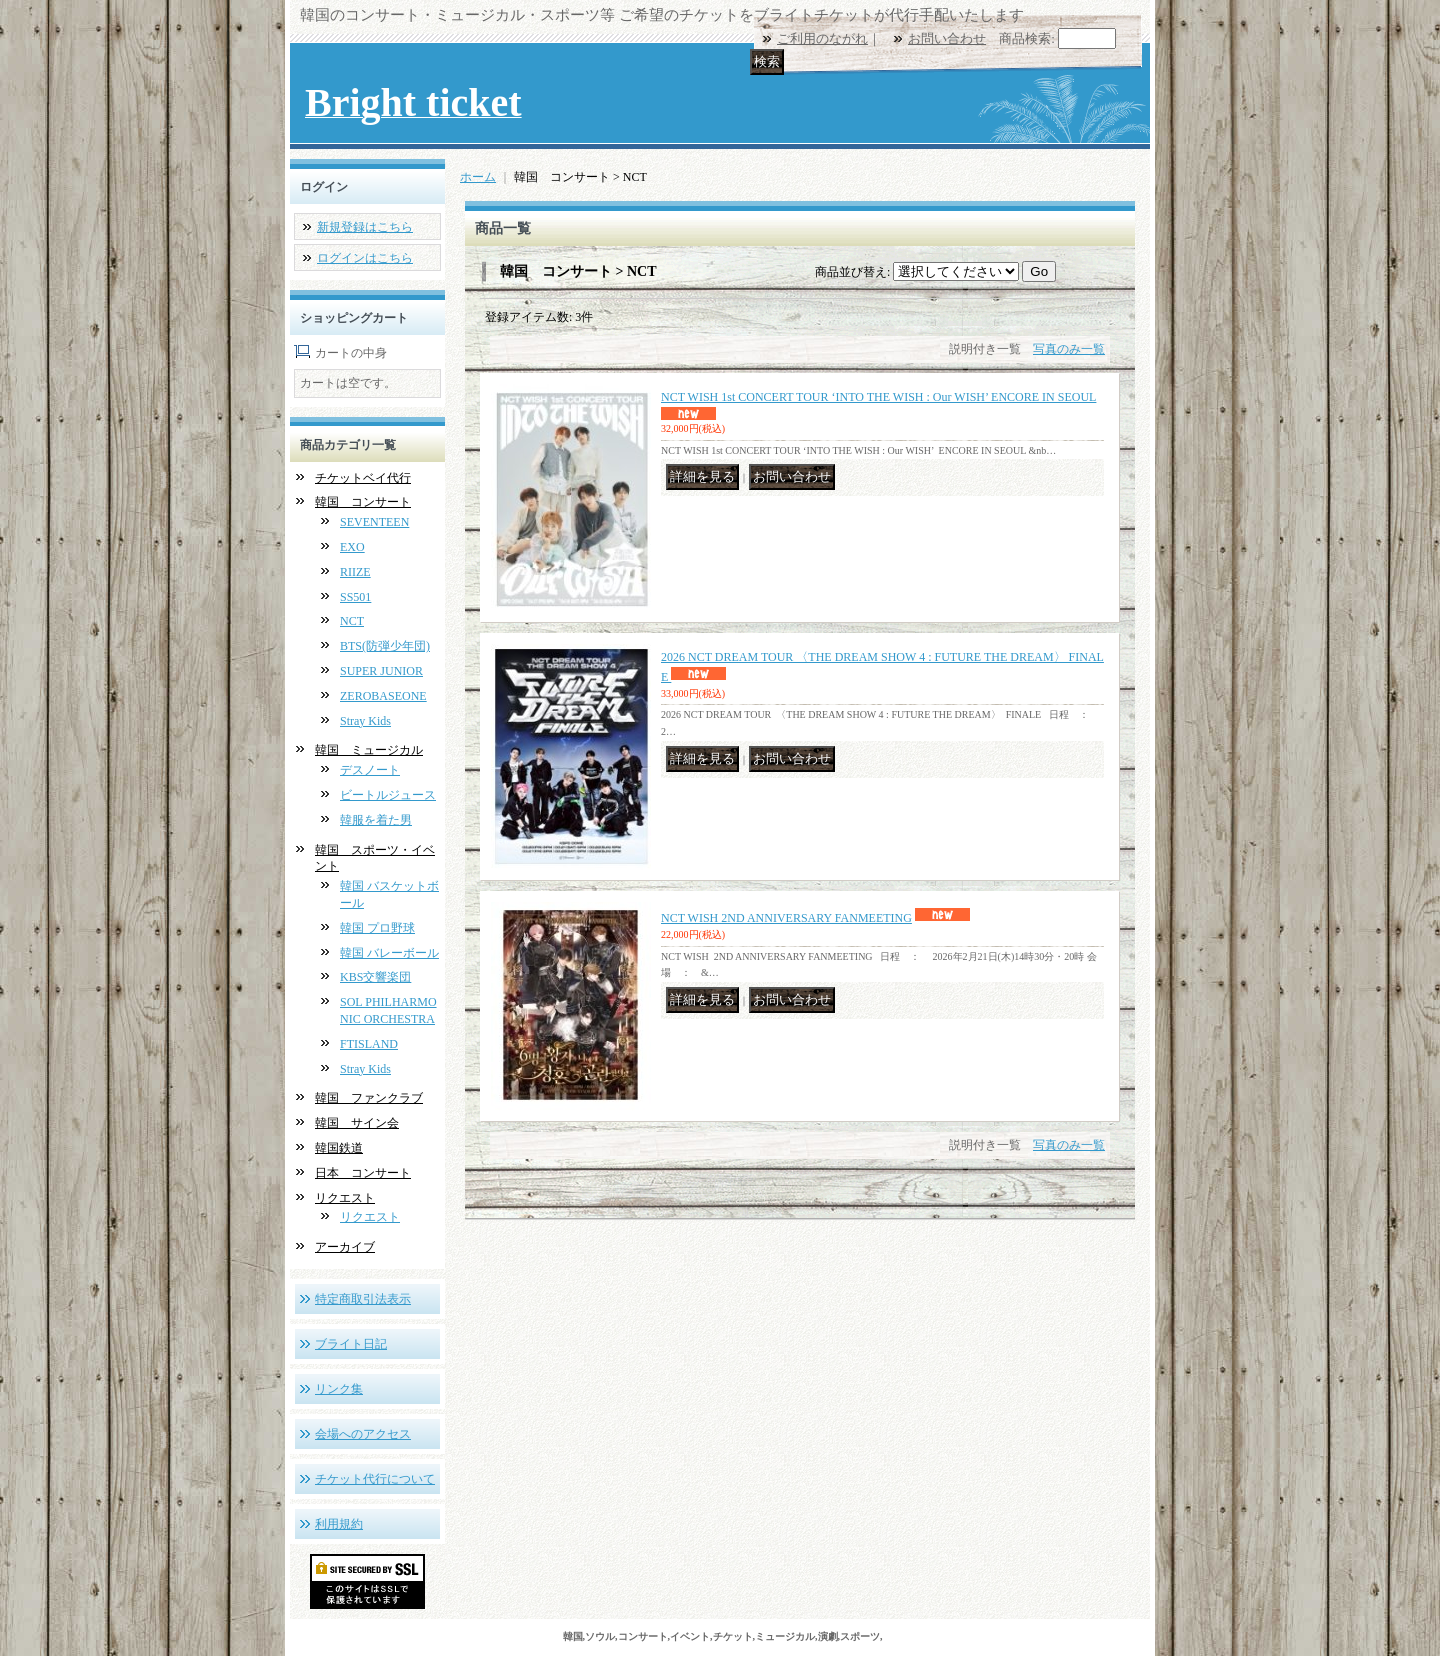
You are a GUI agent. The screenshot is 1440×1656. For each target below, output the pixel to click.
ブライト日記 (351, 1344)
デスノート (370, 770)
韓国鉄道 (339, 1148)
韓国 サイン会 (357, 1123)
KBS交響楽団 (375, 977)
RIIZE (355, 572)
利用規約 (339, 1524)
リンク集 (339, 1389)
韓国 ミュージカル (369, 750)
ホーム (478, 177)
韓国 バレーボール (389, 953)
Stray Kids (365, 721)
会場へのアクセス (363, 1434)
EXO (352, 547)
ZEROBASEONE (383, 696)
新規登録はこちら (365, 227)
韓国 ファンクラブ (369, 1098)
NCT (352, 621)
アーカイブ (345, 1247)
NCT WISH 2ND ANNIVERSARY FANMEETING (786, 918)
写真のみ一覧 (1069, 349)
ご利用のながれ (822, 38)
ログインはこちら (365, 258)
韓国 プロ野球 (377, 928)
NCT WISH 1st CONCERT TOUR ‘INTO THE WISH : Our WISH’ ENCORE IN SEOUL (878, 397)
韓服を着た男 (376, 820)
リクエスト (345, 1198)
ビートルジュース (388, 795)
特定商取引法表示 (363, 1299)
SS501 (355, 597)
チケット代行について (375, 1479)
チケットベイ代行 (363, 478)
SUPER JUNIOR (381, 671)
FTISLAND (369, 1044)
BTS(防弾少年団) (385, 646)
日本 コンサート (363, 1173)
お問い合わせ (947, 38)
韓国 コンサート (363, 502)
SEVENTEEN (374, 522)
